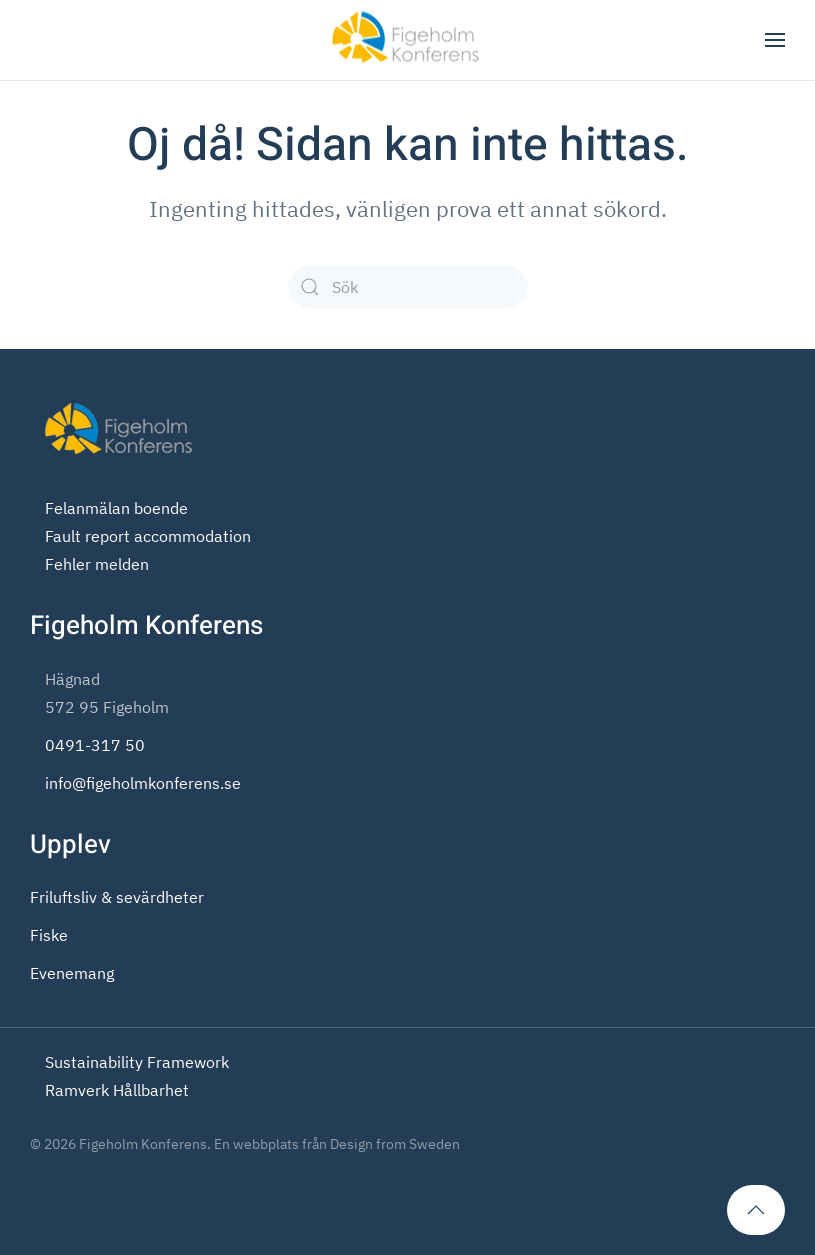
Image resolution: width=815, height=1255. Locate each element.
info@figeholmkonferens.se (143, 783)
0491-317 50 (95, 745)
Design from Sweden (395, 1144)
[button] (775, 40)
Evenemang (72, 973)
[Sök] (408, 287)
